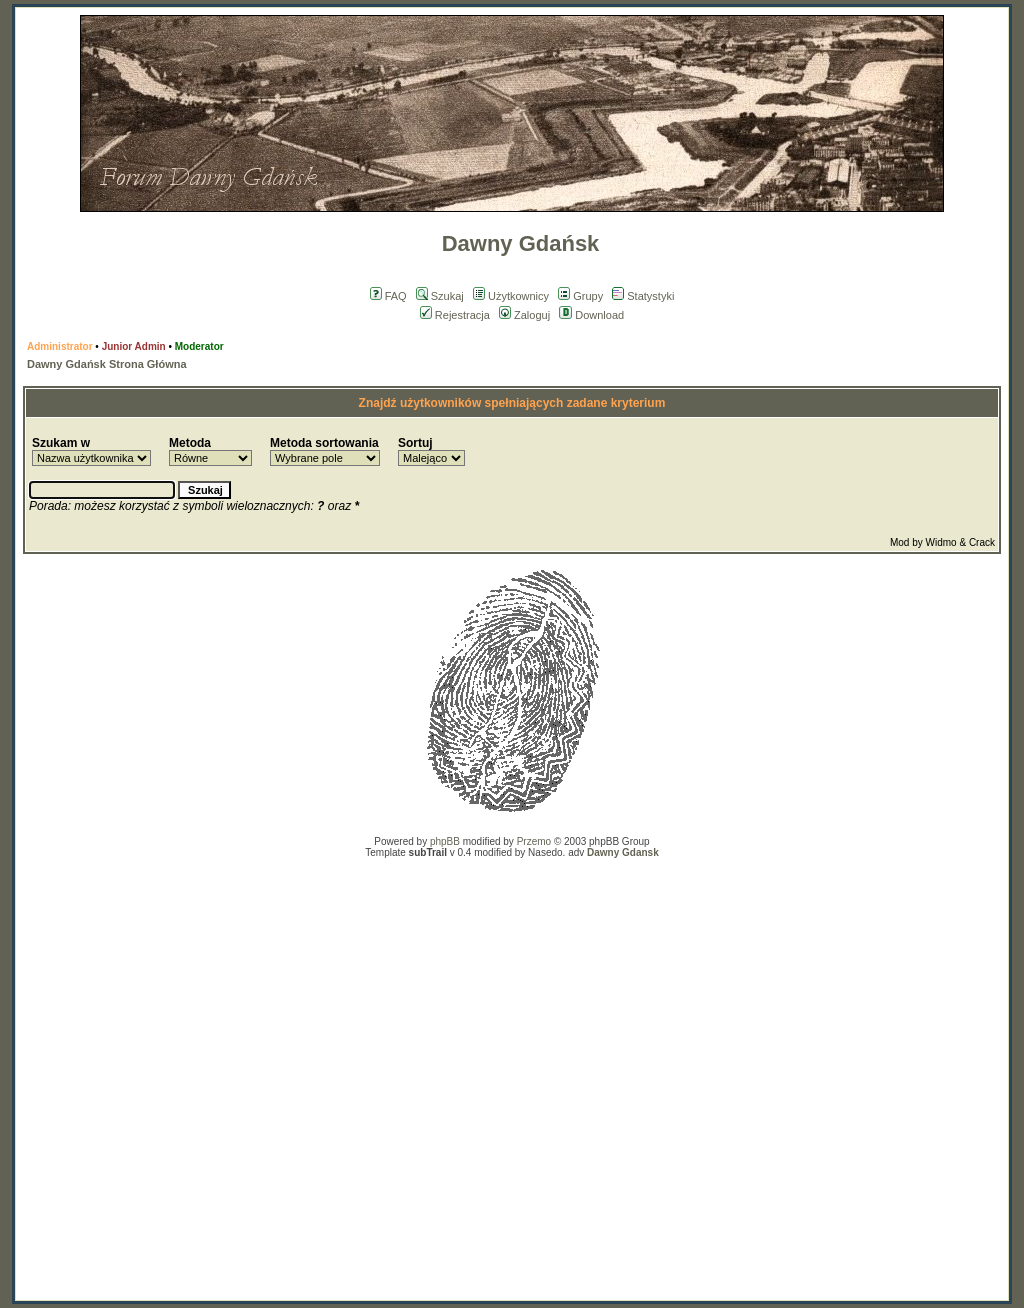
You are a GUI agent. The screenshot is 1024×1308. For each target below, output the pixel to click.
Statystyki (643, 296)
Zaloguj (524, 315)
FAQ (388, 296)
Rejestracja (455, 315)
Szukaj (440, 296)
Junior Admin (134, 346)
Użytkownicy (511, 296)
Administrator (60, 346)
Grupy (580, 296)
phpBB (445, 841)
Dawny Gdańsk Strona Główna (107, 364)
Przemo (534, 841)
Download (591, 315)
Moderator (199, 346)
